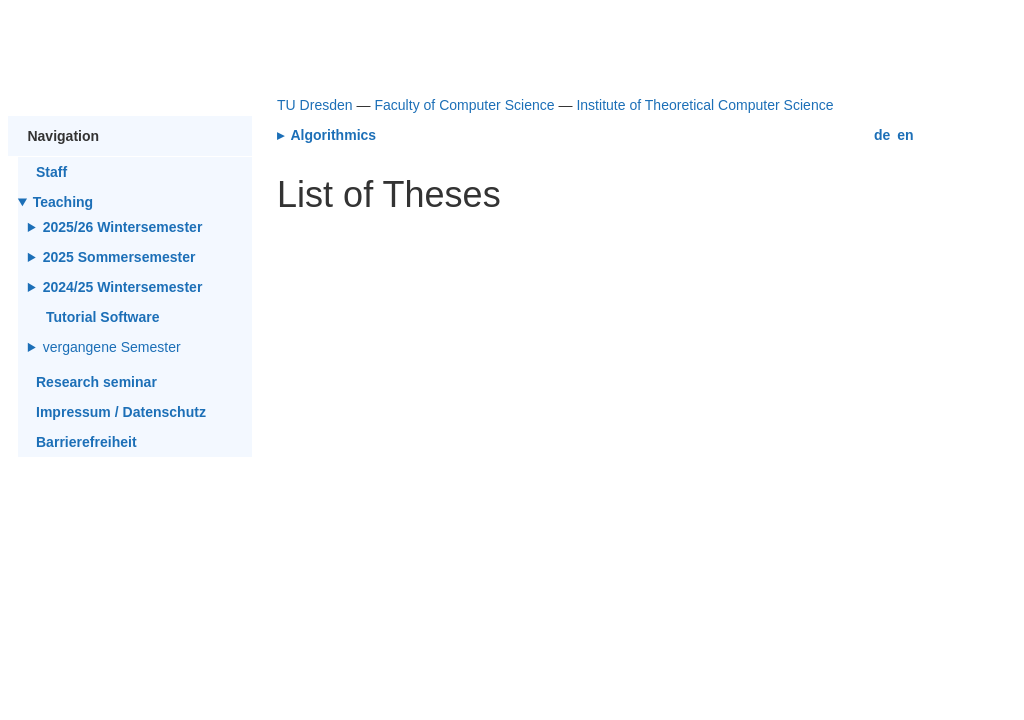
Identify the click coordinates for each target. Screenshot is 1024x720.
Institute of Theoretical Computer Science (704, 105)
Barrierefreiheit (86, 442)
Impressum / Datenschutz (121, 412)
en (905, 135)
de (882, 135)
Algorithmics (331, 135)
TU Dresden (315, 105)
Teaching (63, 202)
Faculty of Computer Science (464, 105)
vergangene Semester (113, 347)
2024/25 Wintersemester (123, 287)
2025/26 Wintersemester (123, 227)
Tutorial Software (103, 317)
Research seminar (96, 382)
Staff (51, 172)
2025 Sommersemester (119, 257)
